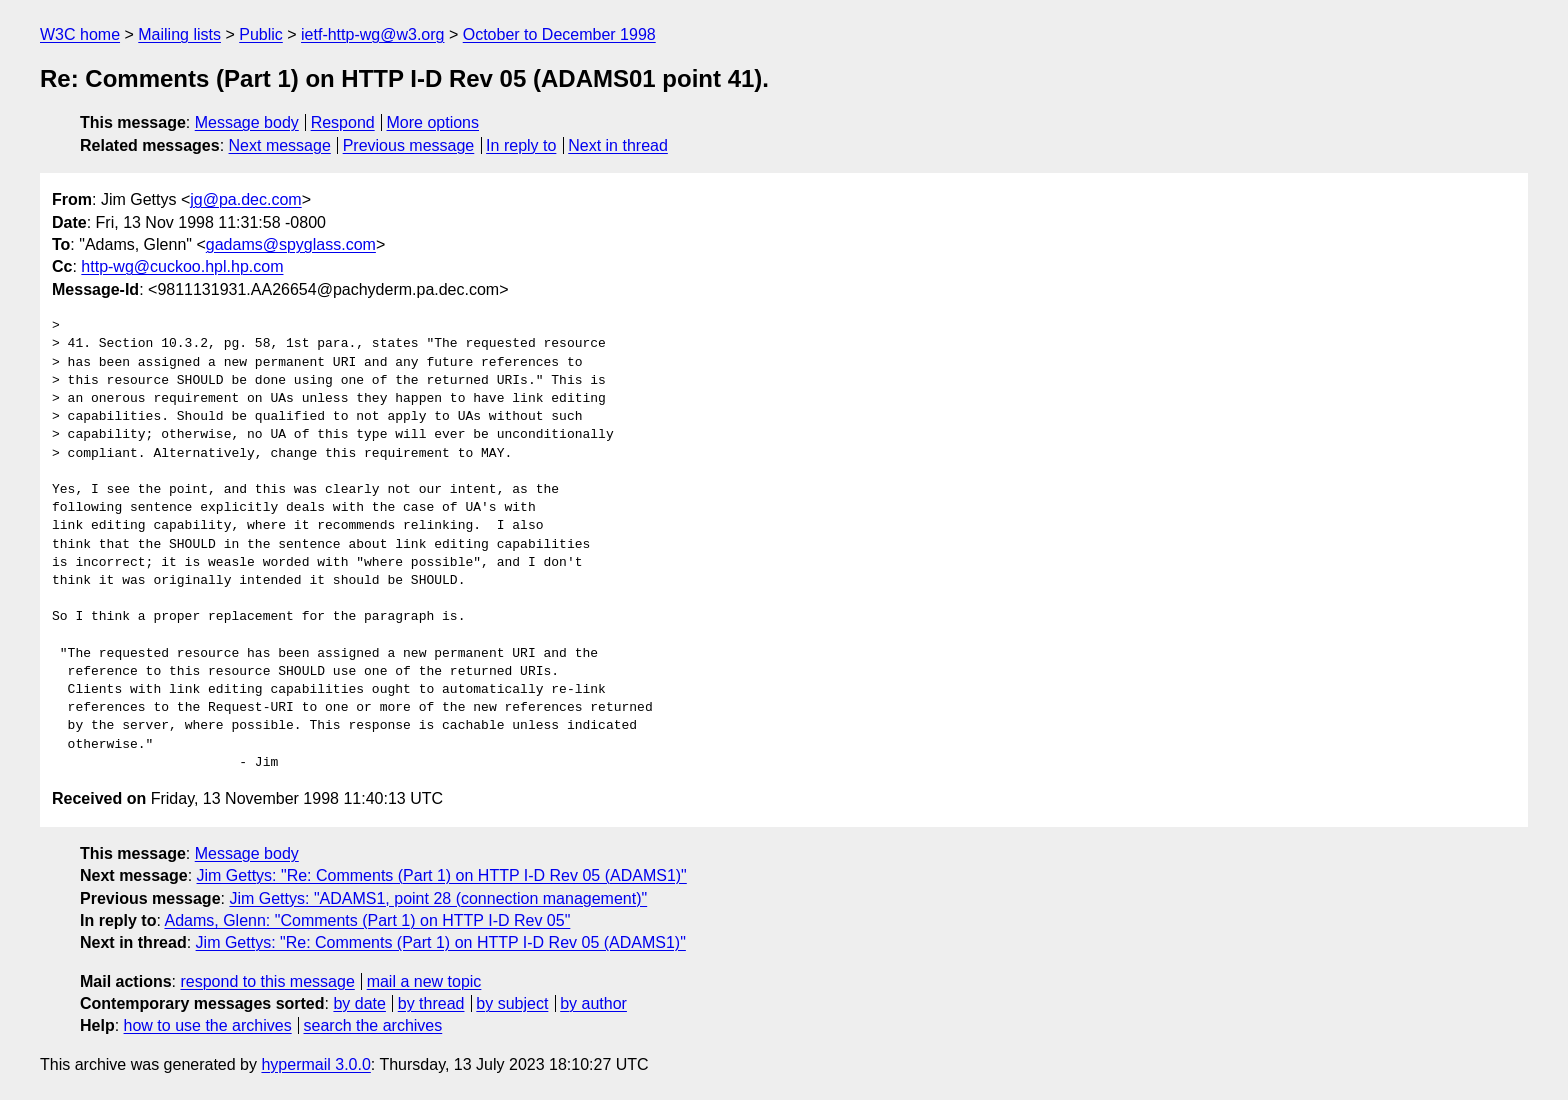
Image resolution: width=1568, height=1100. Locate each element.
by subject (512, 1003)
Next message (280, 145)
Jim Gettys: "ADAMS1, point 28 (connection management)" (438, 898)
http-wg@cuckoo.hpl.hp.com (182, 266)
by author (593, 1003)
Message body (247, 122)
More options (433, 122)
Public (261, 34)
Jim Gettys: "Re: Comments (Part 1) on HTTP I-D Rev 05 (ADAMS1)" (442, 875)
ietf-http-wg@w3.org (372, 34)
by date (359, 1003)
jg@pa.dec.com (245, 199)
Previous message (409, 145)
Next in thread (618, 145)
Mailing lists (179, 34)
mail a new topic (424, 981)
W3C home (80, 34)
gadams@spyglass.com (291, 244)
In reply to (521, 145)
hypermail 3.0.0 (315, 1064)
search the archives (373, 1025)
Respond (343, 122)
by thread (431, 1003)
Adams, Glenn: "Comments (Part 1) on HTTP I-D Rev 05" (367, 920)
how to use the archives (208, 1025)
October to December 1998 (559, 34)
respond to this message (267, 981)
